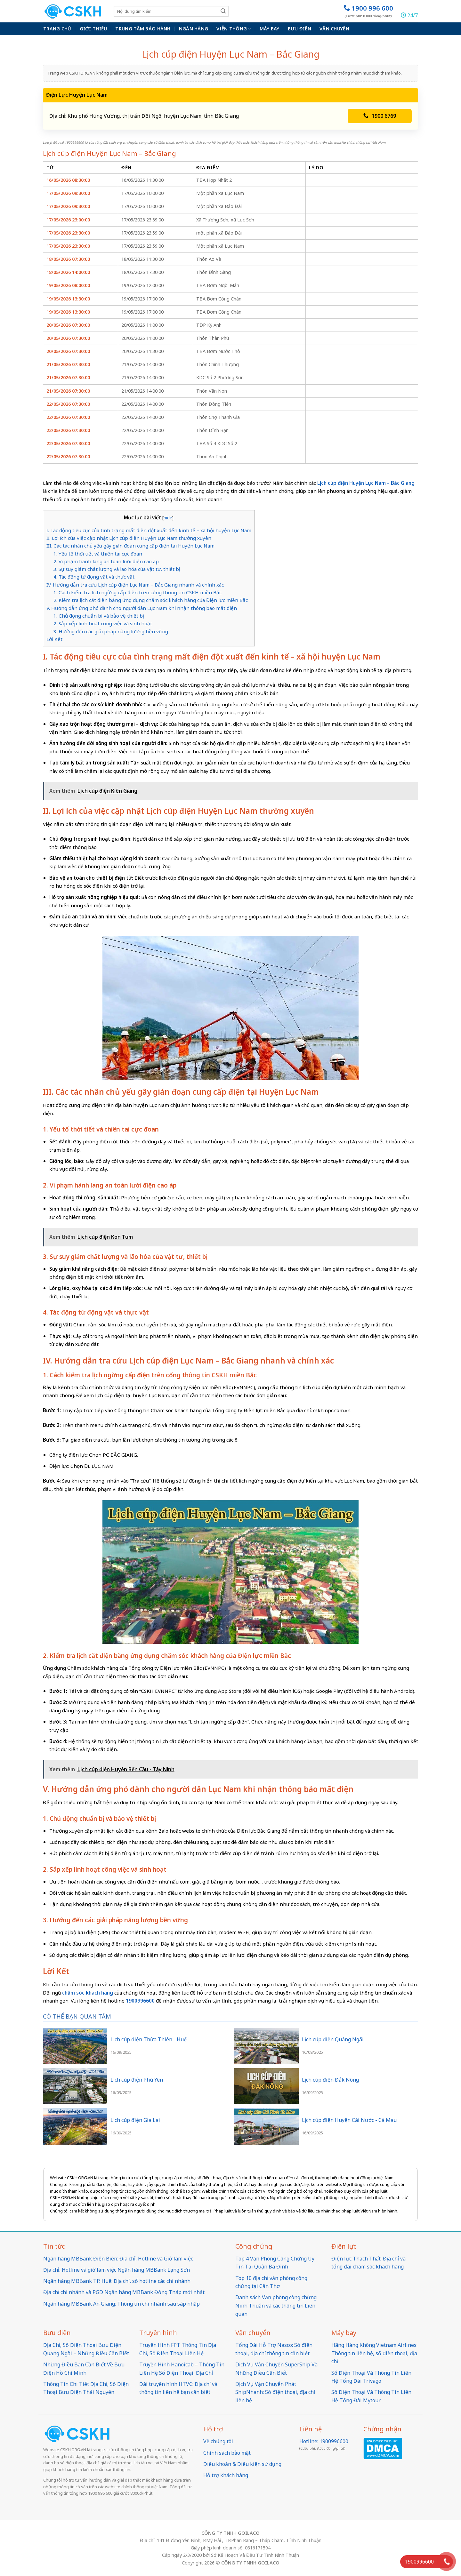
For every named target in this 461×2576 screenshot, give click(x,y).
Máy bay (269, 29)
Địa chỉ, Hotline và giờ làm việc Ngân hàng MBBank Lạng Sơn (116, 2269)
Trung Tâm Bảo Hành (142, 29)
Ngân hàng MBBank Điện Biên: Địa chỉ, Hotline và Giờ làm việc (118, 2258)
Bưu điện (299, 29)
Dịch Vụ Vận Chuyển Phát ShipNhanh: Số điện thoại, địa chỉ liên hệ (275, 2392)
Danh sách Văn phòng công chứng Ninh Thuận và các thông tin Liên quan (276, 2305)
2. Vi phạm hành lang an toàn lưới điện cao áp (106, 561)
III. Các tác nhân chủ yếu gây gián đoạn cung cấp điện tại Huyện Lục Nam (130, 545)
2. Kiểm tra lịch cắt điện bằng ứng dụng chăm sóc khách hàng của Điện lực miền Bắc (150, 600)
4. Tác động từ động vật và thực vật (93, 576)
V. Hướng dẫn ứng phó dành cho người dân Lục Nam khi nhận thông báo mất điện (141, 608)
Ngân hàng (193, 29)
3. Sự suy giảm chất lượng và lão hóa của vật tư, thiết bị (116, 569)
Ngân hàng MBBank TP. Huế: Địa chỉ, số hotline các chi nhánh (116, 2280)
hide (168, 518)
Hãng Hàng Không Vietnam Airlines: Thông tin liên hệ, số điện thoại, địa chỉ (374, 2353)
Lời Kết (54, 639)
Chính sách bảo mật (227, 2452)
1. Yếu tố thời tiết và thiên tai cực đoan (97, 553)
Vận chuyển (334, 29)
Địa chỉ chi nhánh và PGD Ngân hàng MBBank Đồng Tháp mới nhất (124, 2292)
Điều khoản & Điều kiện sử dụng (242, 2464)
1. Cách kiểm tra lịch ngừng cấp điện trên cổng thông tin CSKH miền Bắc (137, 592)
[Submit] (223, 11)
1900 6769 (379, 115)
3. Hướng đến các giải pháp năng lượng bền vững (110, 631)
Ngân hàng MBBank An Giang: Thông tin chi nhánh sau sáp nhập (121, 2303)
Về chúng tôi (218, 2441)
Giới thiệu (93, 29)
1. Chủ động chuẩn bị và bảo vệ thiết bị (98, 615)
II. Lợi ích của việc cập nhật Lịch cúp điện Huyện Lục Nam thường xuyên (128, 538)
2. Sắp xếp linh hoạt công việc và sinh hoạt (102, 623)
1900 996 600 (368, 11)
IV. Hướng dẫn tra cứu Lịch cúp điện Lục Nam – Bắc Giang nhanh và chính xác (135, 584)
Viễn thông (233, 29)
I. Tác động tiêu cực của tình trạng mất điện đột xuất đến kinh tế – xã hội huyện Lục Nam (148, 530)
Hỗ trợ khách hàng (225, 2475)
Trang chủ (57, 29)
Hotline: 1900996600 (323, 2441)
